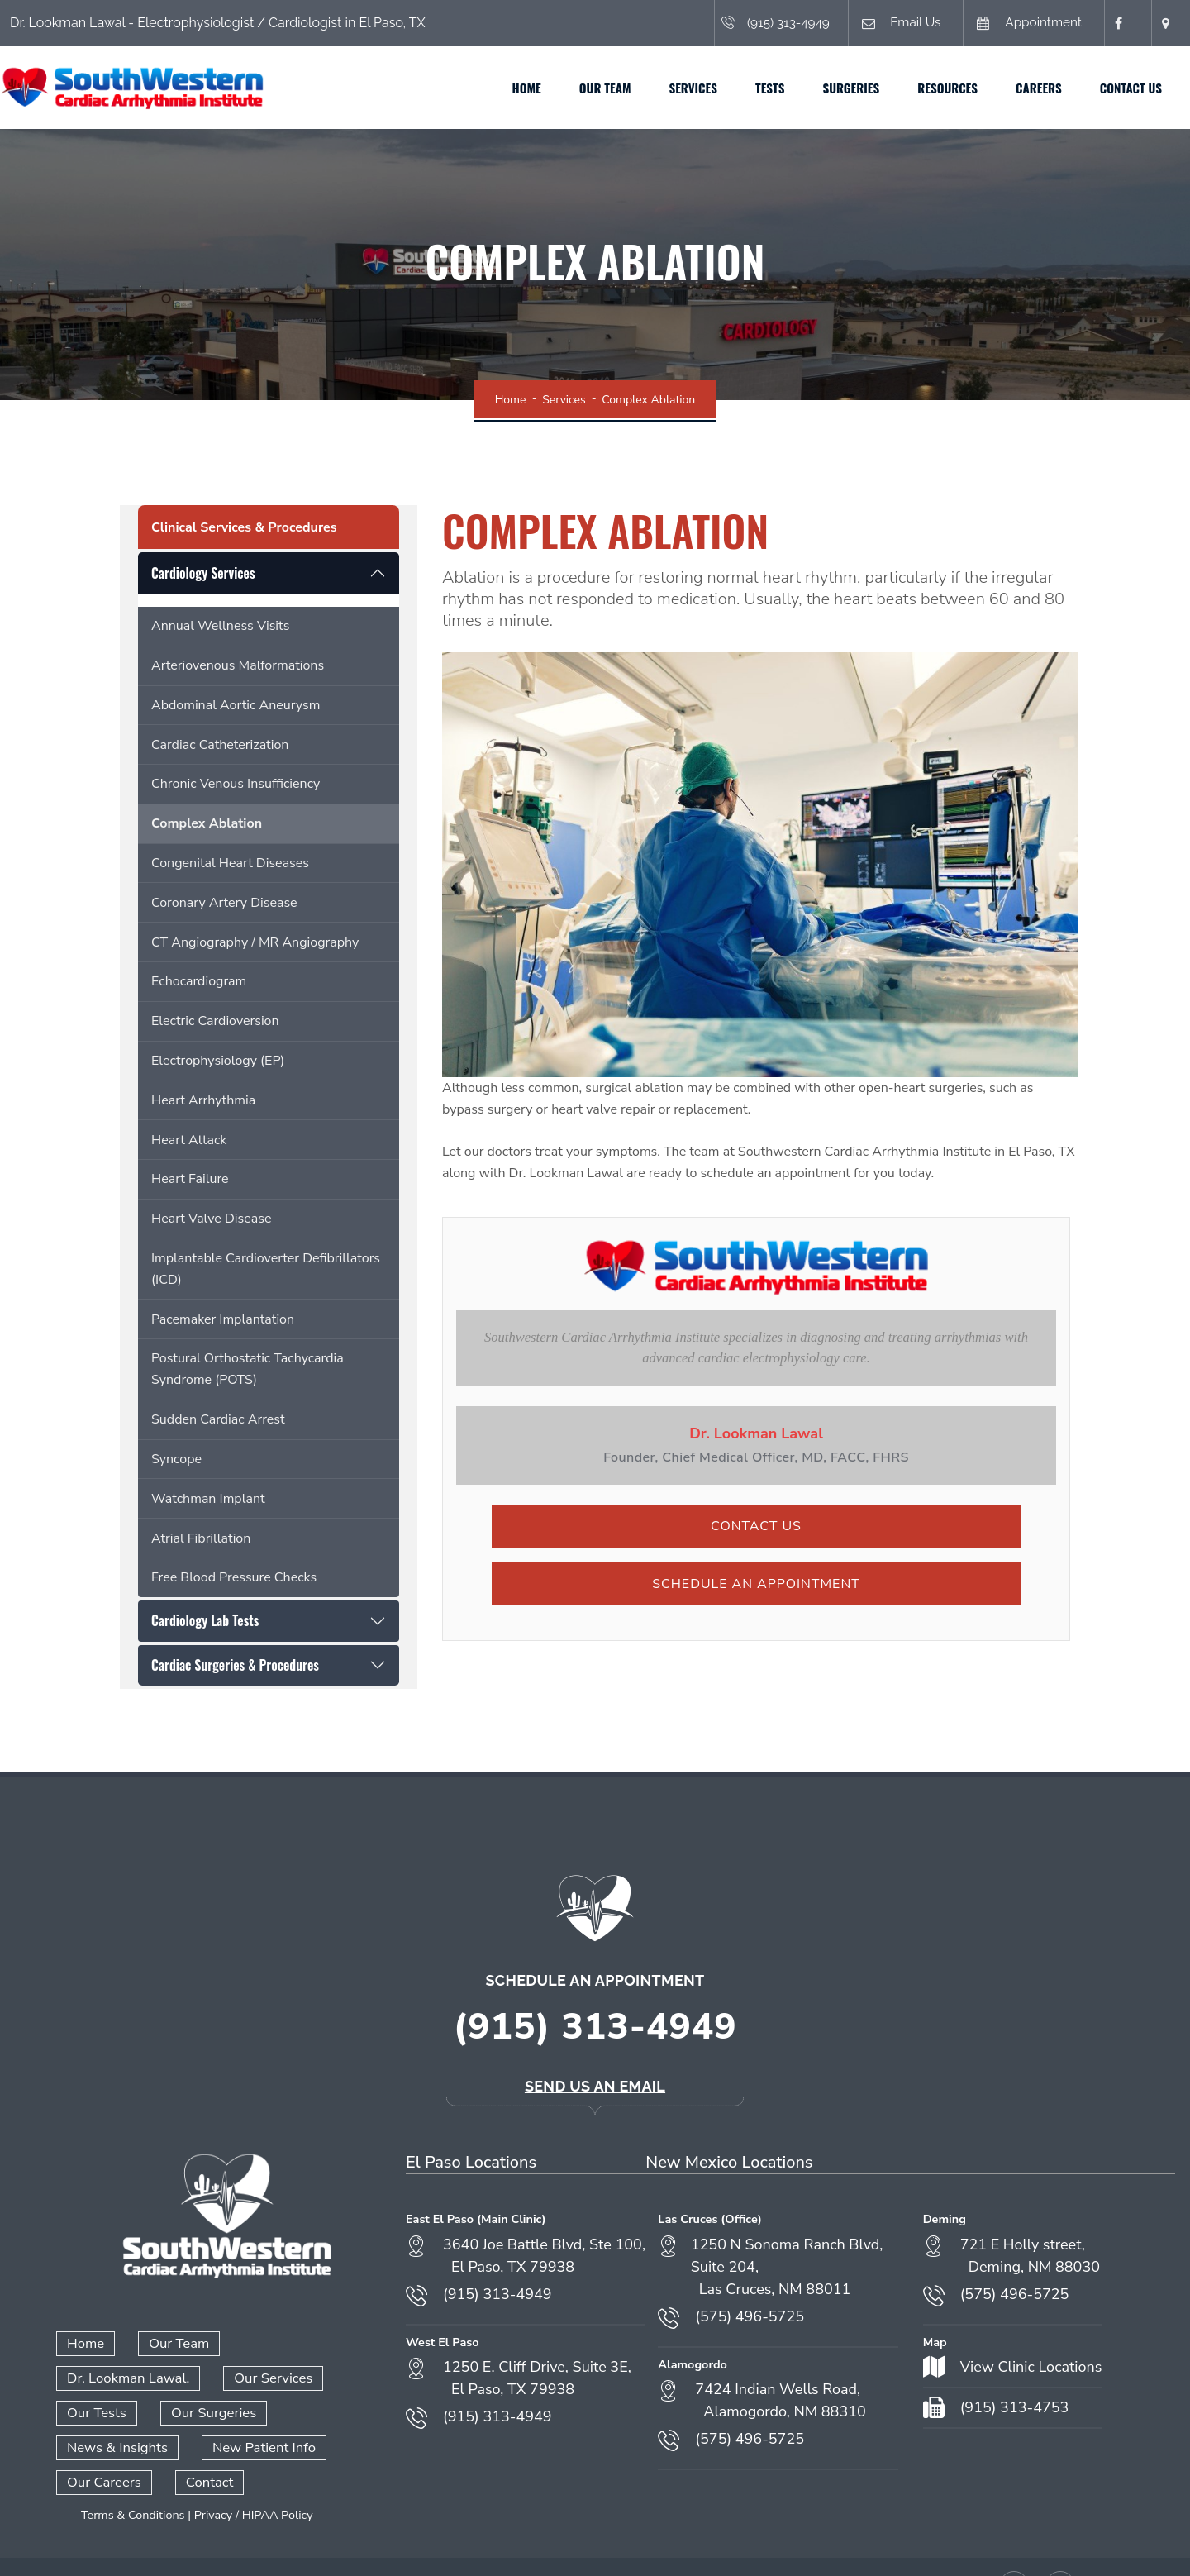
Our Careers (102, 2445)
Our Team (576, 88)
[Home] (161, 87)
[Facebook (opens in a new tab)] (1118, 23)
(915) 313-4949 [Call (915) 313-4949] (757, 23)
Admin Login (586, 2544)
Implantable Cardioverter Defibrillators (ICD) (265, 1269)
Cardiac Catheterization (219, 745)
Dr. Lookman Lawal (756, 1433)
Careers (1010, 88)
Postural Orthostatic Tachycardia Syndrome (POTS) (247, 1369)
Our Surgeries (329, 2377)
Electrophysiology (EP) (217, 1061)
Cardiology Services (203, 573)
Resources (918, 88)
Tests (740, 88)
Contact (205, 2445)
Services (664, 88)
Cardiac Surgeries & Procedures (235, 1665)
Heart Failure (190, 1179)
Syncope (176, 1459)
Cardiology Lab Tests (205, 1620)
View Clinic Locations (1031, 2367)
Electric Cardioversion (215, 1021)
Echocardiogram (198, 981)
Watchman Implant (208, 1499)
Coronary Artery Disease (224, 903)
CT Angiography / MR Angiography (255, 942)
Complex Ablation (206, 823)
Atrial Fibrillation (200, 1538)
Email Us (886, 24)
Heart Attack (188, 1140)
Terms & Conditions (133, 2477)
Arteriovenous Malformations (237, 665)
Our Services (104, 2377)
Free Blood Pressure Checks (234, 1577)
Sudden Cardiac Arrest (218, 1419)
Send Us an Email (595, 2086)
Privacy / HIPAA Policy (253, 2477)
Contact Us (1102, 88)
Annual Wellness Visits (220, 626)
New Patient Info (257, 2411)
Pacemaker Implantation (222, 1319)
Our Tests (215, 2377)
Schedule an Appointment (756, 1584)
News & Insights (115, 2411)
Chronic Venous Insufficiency (235, 784)
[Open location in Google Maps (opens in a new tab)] (1165, 23)
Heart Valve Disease (211, 1218)
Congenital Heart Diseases (230, 863)
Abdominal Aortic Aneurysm (235, 705)
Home (497, 88)
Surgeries (821, 88)
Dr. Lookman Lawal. (308, 2343)
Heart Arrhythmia (203, 1100)
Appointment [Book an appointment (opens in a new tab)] (1020, 24)
